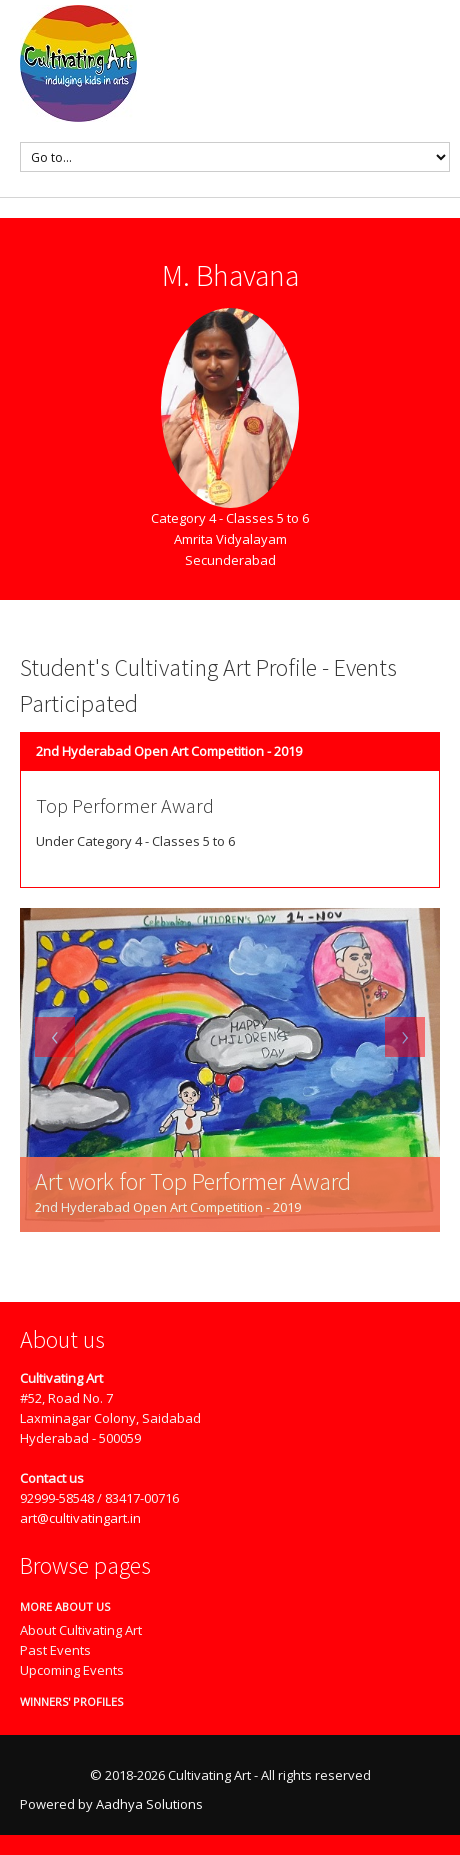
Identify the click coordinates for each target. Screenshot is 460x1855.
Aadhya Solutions (149, 1804)
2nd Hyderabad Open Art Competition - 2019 (169, 751)
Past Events (55, 1650)
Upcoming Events (72, 1670)
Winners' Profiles (64, 1701)
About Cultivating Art (81, 1630)
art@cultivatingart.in (80, 1518)
